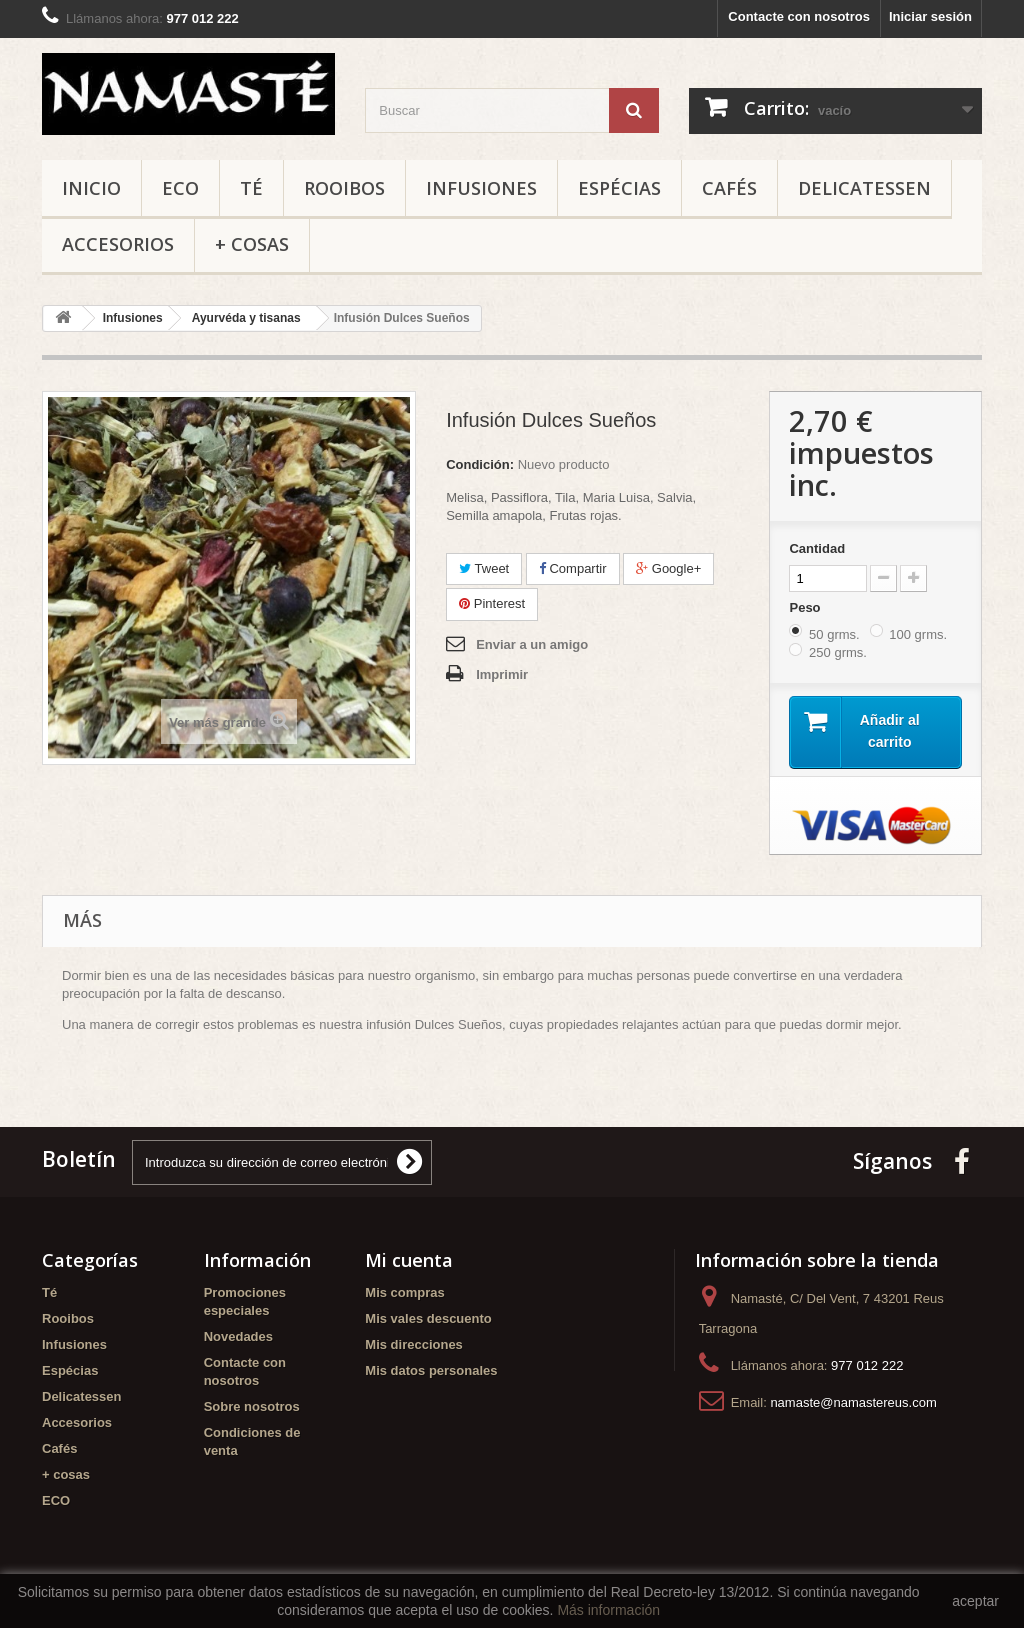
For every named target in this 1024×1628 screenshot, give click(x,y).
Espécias (619, 188)
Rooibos (344, 188)
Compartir (573, 568)
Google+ (668, 568)
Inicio (91, 188)
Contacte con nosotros (799, 16)
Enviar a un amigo (532, 644)
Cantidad (817, 548)
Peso (806, 607)
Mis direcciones (414, 1345)
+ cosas (252, 244)
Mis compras (404, 1293)
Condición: (480, 464)
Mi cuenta (409, 1261)
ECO (180, 188)
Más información (608, 1610)
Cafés (729, 188)
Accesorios (118, 244)
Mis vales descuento (428, 1319)
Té (251, 188)
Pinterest (492, 603)
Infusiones (481, 188)
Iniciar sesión (930, 16)
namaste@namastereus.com (853, 1403)
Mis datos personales (431, 1371)
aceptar (975, 1601)
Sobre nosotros (252, 1407)
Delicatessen (864, 188)
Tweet (484, 568)
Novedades (238, 1337)
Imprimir (502, 674)
